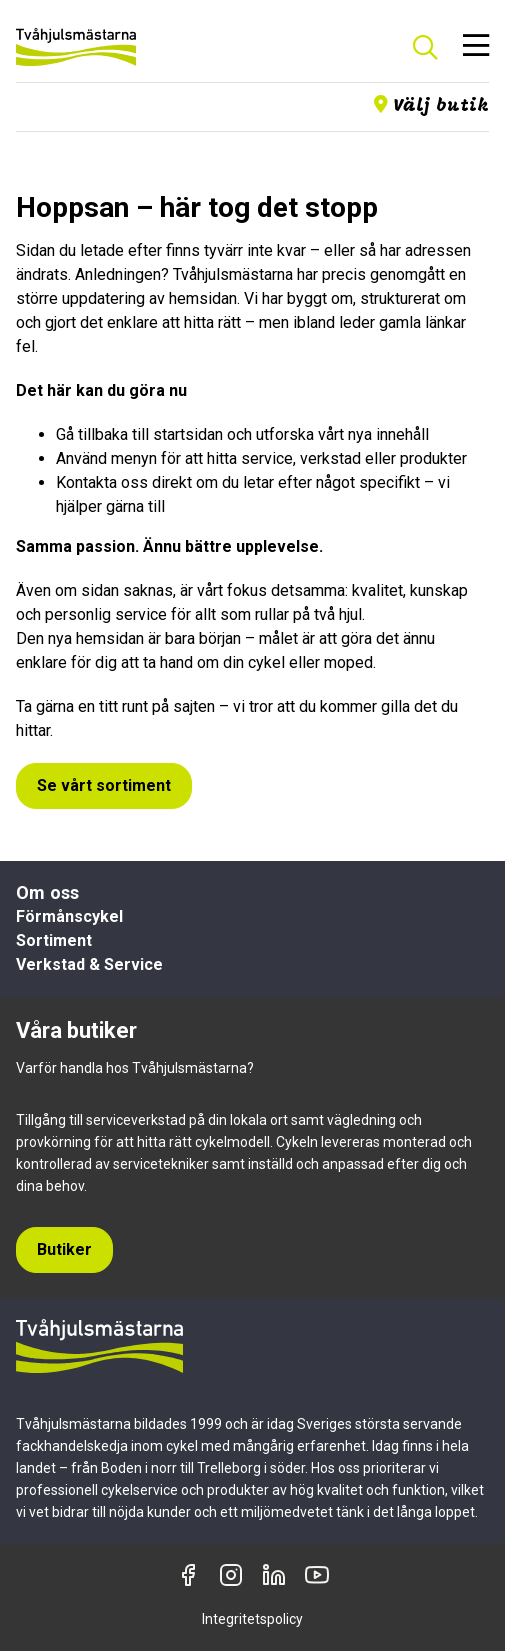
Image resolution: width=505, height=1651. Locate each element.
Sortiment (54, 940)
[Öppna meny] (476, 47)
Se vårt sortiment (104, 785)
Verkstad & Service (89, 964)
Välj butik (431, 105)
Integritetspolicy (252, 1619)
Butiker (64, 1249)
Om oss (47, 892)
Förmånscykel (69, 916)
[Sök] (425, 47)
